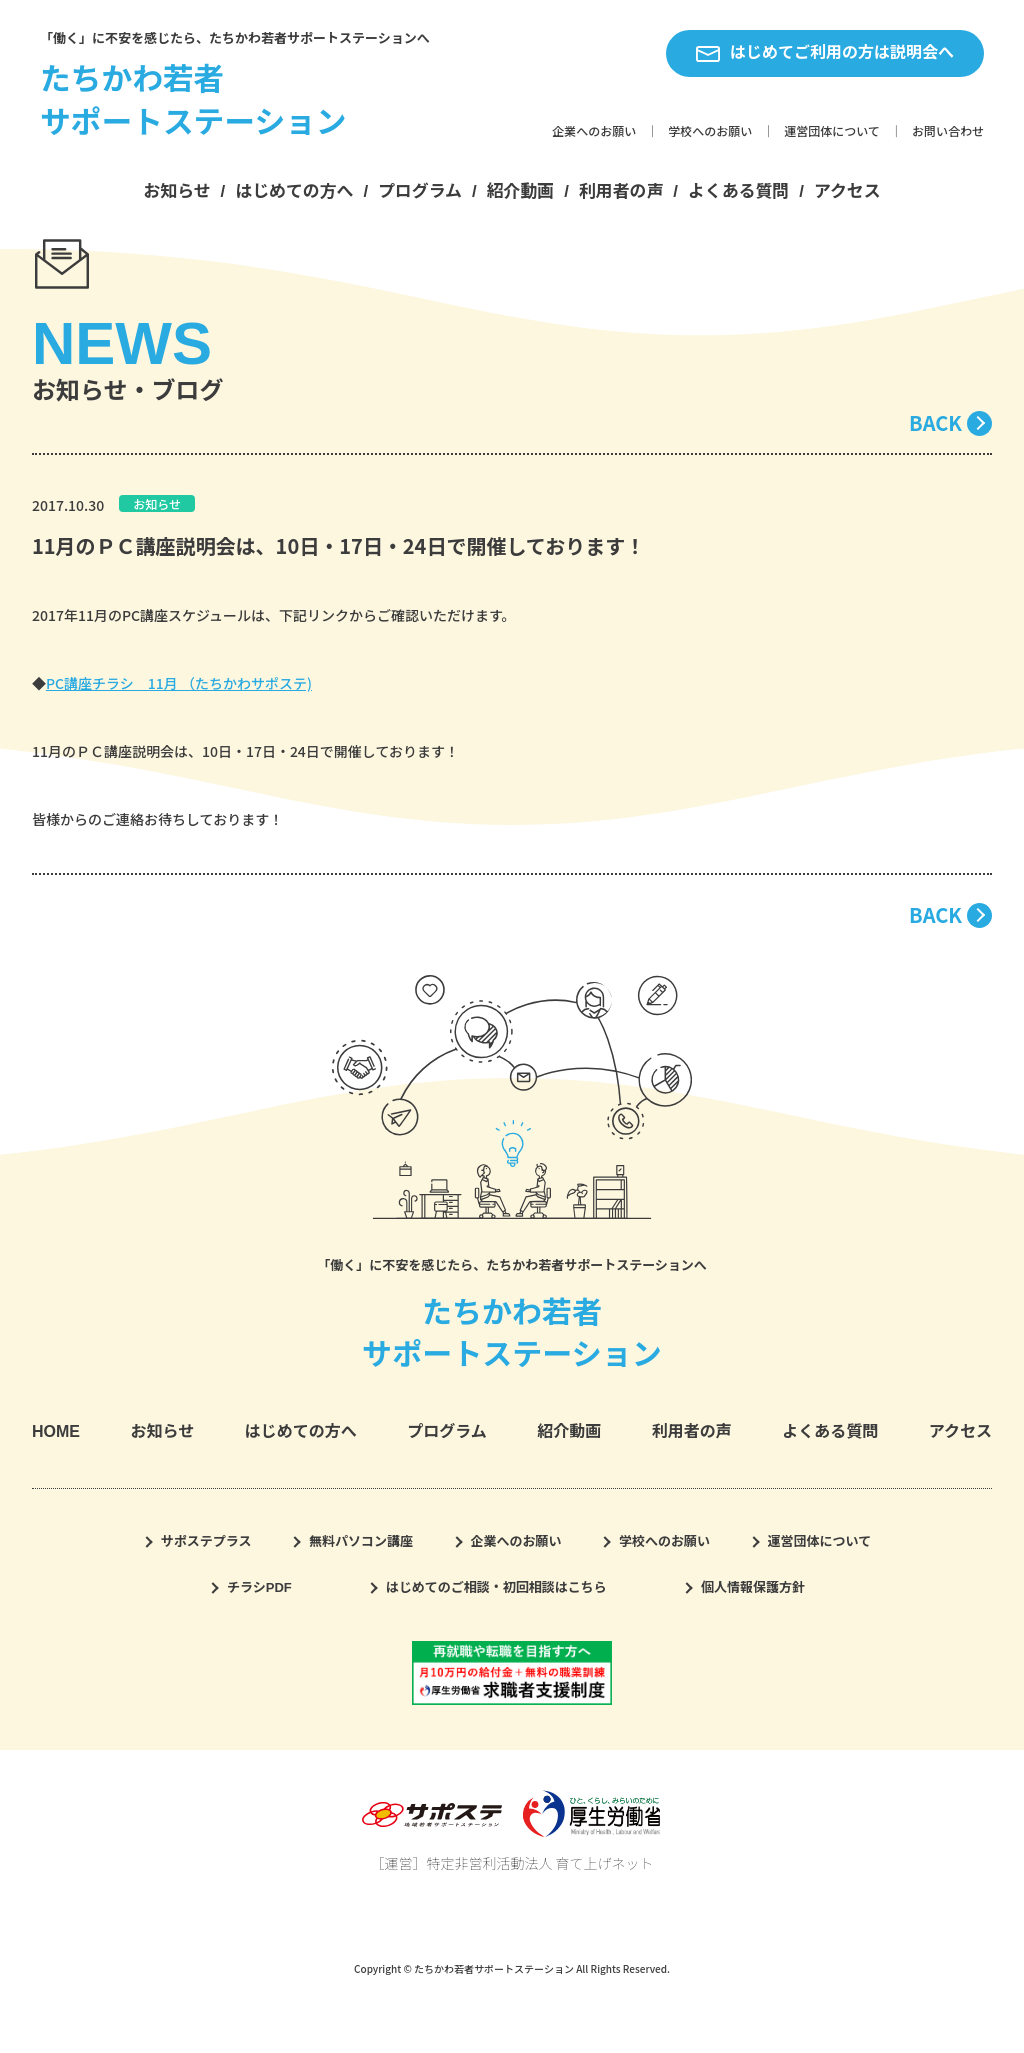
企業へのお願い (594, 132)
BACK (935, 422)
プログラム (420, 191)
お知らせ (176, 191)
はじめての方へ (294, 191)
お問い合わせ (948, 132)
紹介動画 (521, 191)
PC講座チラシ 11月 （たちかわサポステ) (179, 683)
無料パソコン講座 (361, 1541)
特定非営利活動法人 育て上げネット (539, 1863)
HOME (56, 1431)
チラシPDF (259, 1587)
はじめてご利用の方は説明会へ (825, 53)
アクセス (847, 191)
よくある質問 (738, 191)
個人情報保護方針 (753, 1587)
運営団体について (832, 132)
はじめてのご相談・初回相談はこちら (496, 1587)
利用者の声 (621, 191)
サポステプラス (206, 1541)
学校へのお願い (710, 132)
